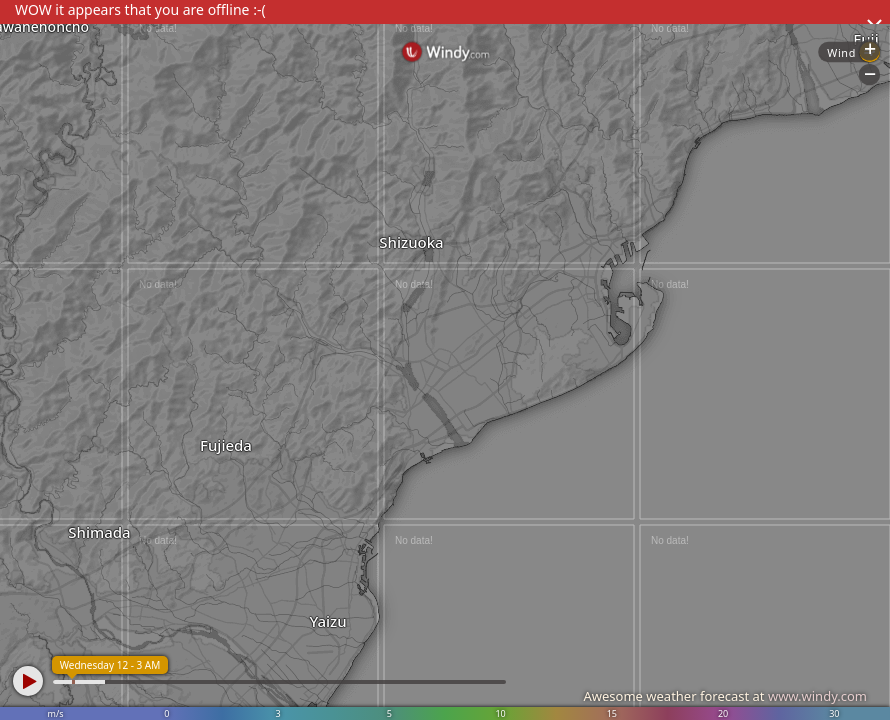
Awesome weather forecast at (725, 696)
